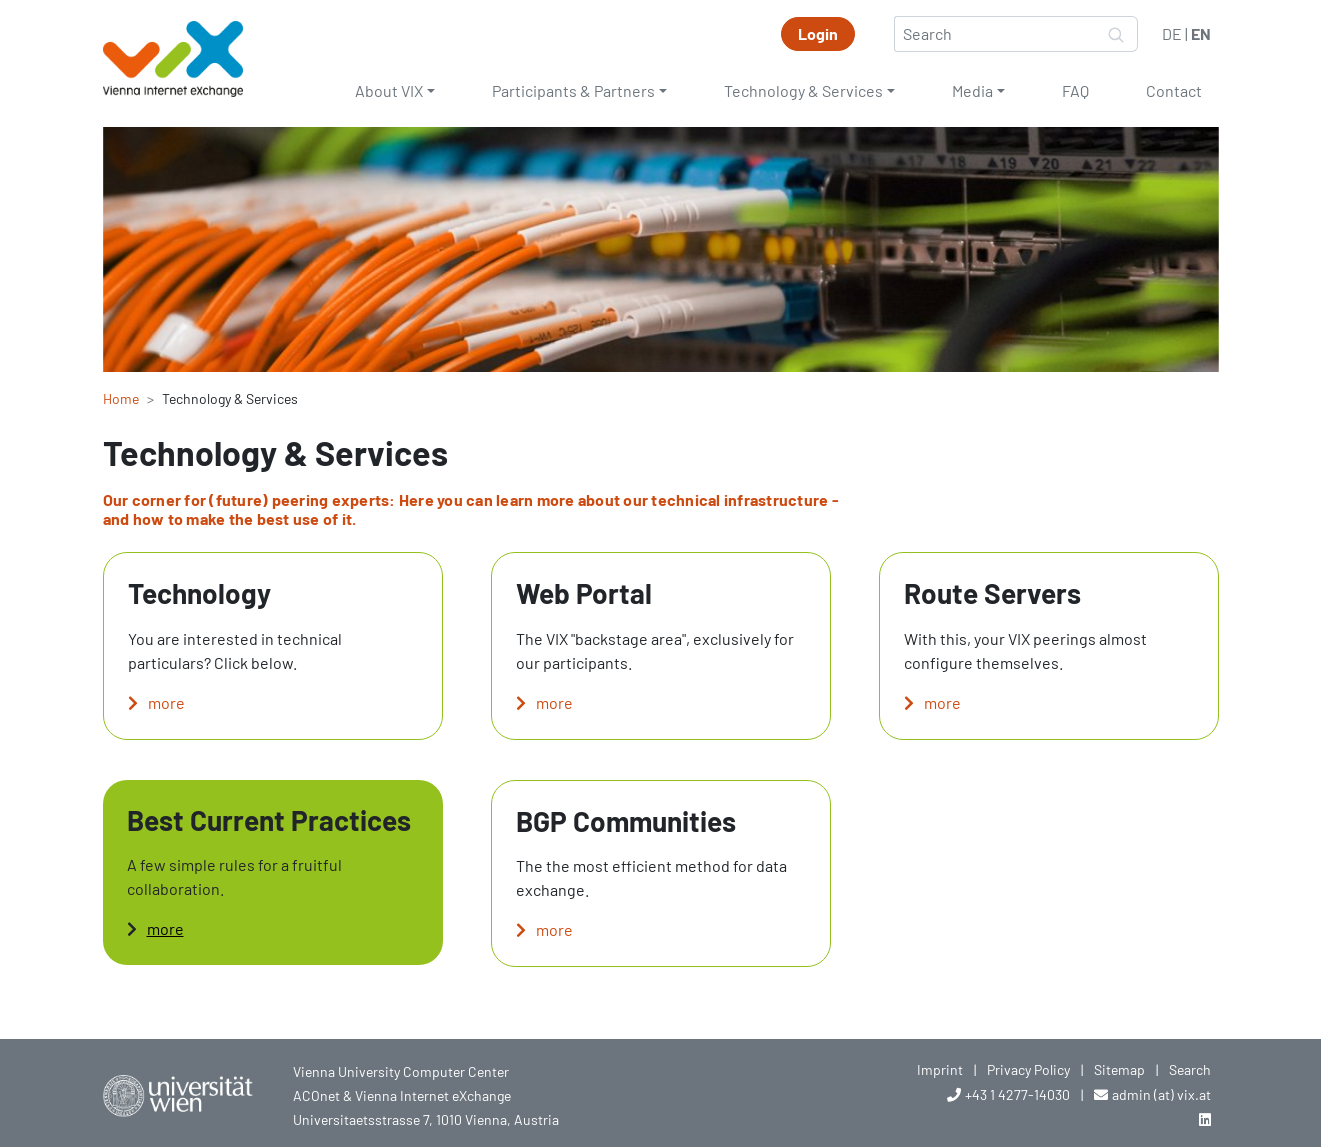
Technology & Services (803, 90)
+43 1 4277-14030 (1017, 1094)
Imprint (940, 1069)
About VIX (389, 90)
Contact (1174, 90)
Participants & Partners (573, 90)
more (166, 702)
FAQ (1075, 90)
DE (1172, 33)
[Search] (995, 34)
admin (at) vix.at (1161, 1094)
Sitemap (1119, 1069)
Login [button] (818, 33)
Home (121, 398)
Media (972, 90)
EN (1201, 33)
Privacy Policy (1028, 1069)
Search (1190, 1069)
